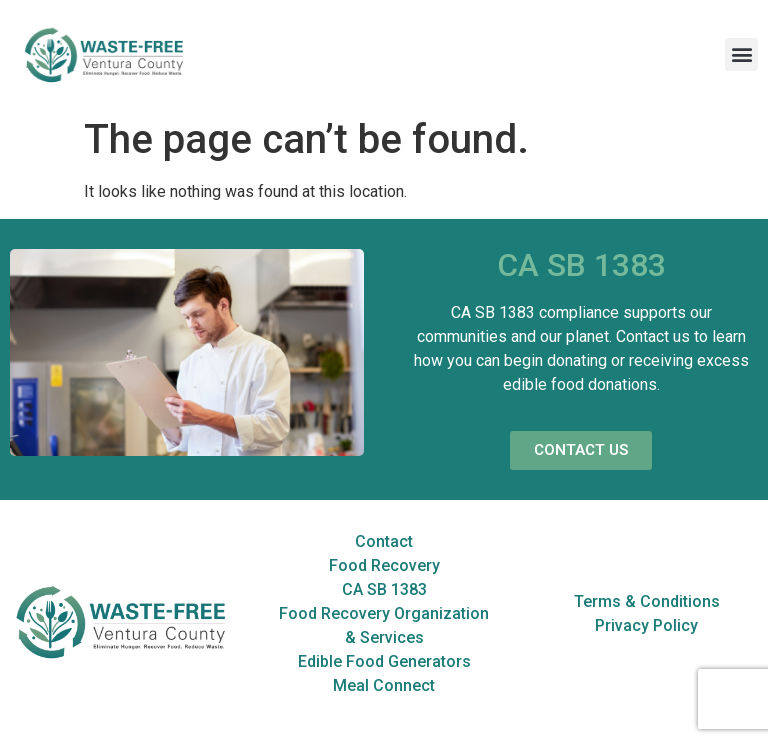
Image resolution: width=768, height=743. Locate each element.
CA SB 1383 (384, 589)
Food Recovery (384, 565)
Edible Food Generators (384, 661)
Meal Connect (384, 685)
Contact (384, 541)
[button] (741, 54)
